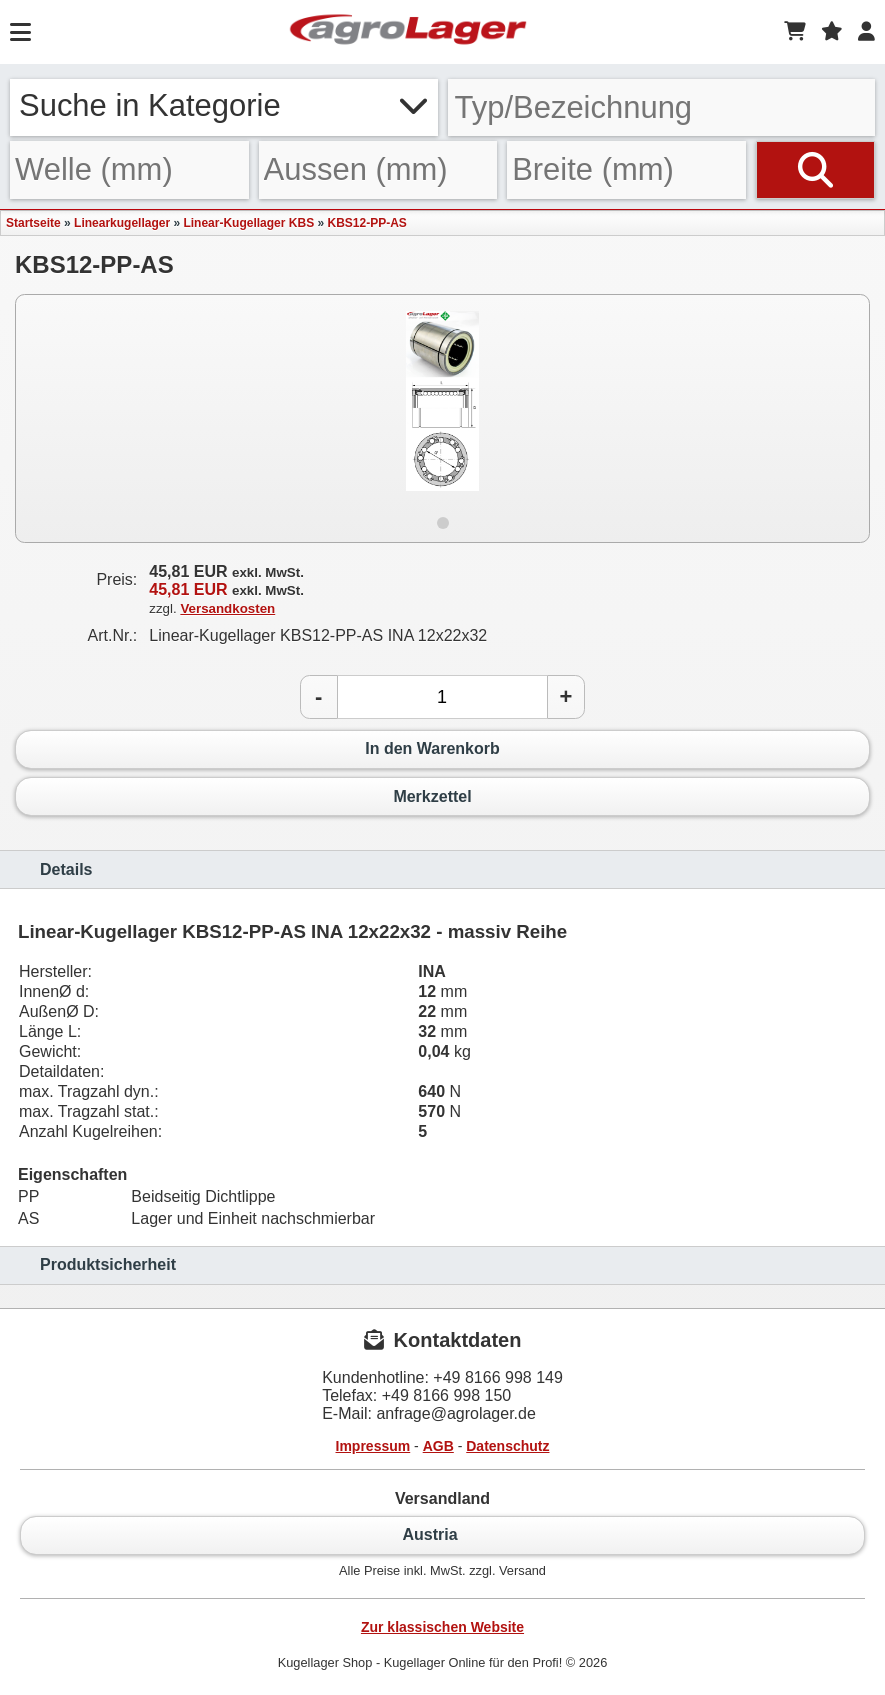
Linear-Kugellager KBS (248, 223)
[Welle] (129, 169)
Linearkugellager (122, 223)
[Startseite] (408, 32)
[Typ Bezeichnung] (662, 107)
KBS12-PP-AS (366, 223)
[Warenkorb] (795, 32)
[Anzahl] (442, 697)
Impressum (373, 1446)
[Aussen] (378, 169)
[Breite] (626, 169)
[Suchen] (815, 169)
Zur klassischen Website (442, 1627)
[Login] (866, 32)
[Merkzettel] (832, 32)
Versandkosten (227, 608)
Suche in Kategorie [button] (224, 105)
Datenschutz (507, 1446)
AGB (438, 1446)
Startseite (33, 223)
